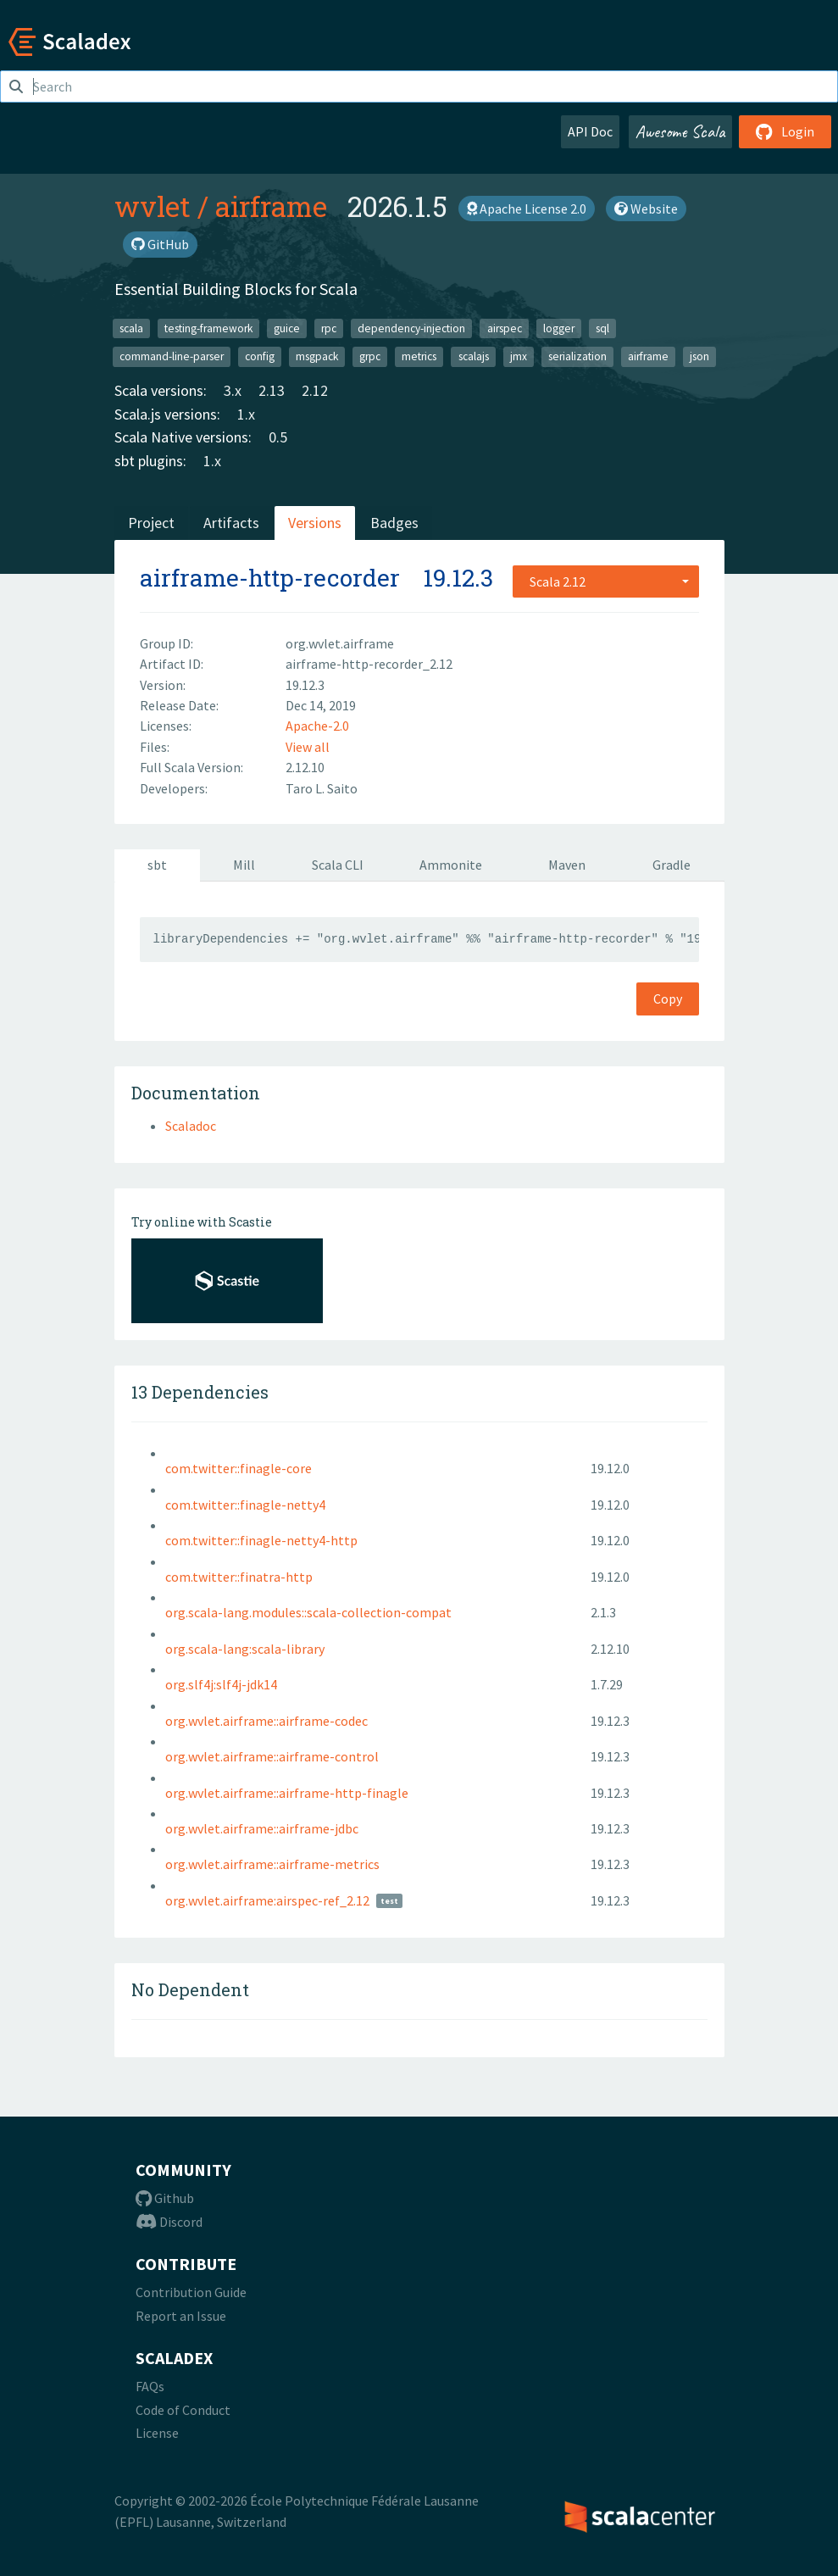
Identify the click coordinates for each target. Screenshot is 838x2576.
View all (308, 746)
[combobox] (606, 581)
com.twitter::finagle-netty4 (245, 1504)
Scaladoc (190, 1125)
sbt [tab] (157, 864)
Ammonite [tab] (450, 864)
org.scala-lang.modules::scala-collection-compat (308, 1612)
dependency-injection (411, 327)
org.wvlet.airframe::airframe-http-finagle (286, 1792)
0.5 (278, 437)
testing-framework (208, 327)
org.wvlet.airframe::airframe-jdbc (261, 1828)
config (260, 356)
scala (131, 327)
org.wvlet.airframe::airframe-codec (266, 1720)
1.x (246, 414)
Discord (169, 2221)
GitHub (160, 244)
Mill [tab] (244, 864)
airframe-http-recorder (270, 577)
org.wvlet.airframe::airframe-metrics (272, 1863)
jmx (518, 356)
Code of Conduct (183, 2409)
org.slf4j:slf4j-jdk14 (221, 1684)
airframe (271, 206)
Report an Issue (181, 2315)
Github (165, 2197)
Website (646, 208)
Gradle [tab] (671, 864)
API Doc (590, 131)
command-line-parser (171, 356)
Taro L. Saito (322, 788)
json (699, 356)
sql (602, 327)
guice (287, 327)
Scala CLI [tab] (338, 864)
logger (558, 327)
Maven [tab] (566, 864)
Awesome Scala (680, 131)
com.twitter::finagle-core (238, 1468)
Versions (314, 522)
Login (785, 131)
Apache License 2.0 (526, 208)
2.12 (315, 390)
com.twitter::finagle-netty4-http (261, 1540)
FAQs (150, 2386)
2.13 (271, 390)
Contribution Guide (191, 2292)
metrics (419, 356)
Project (151, 522)
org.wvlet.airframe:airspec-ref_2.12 (267, 1900)
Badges (394, 522)
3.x (232, 390)
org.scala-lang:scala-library (245, 1648)
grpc (369, 356)
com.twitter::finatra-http (239, 1576)
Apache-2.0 (317, 725)
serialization (577, 356)
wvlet (152, 206)
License (157, 2432)
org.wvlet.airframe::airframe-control (272, 1756)
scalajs (473, 356)
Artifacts (231, 522)
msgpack (317, 356)
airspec (504, 327)
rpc (328, 327)
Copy (667, 998)
